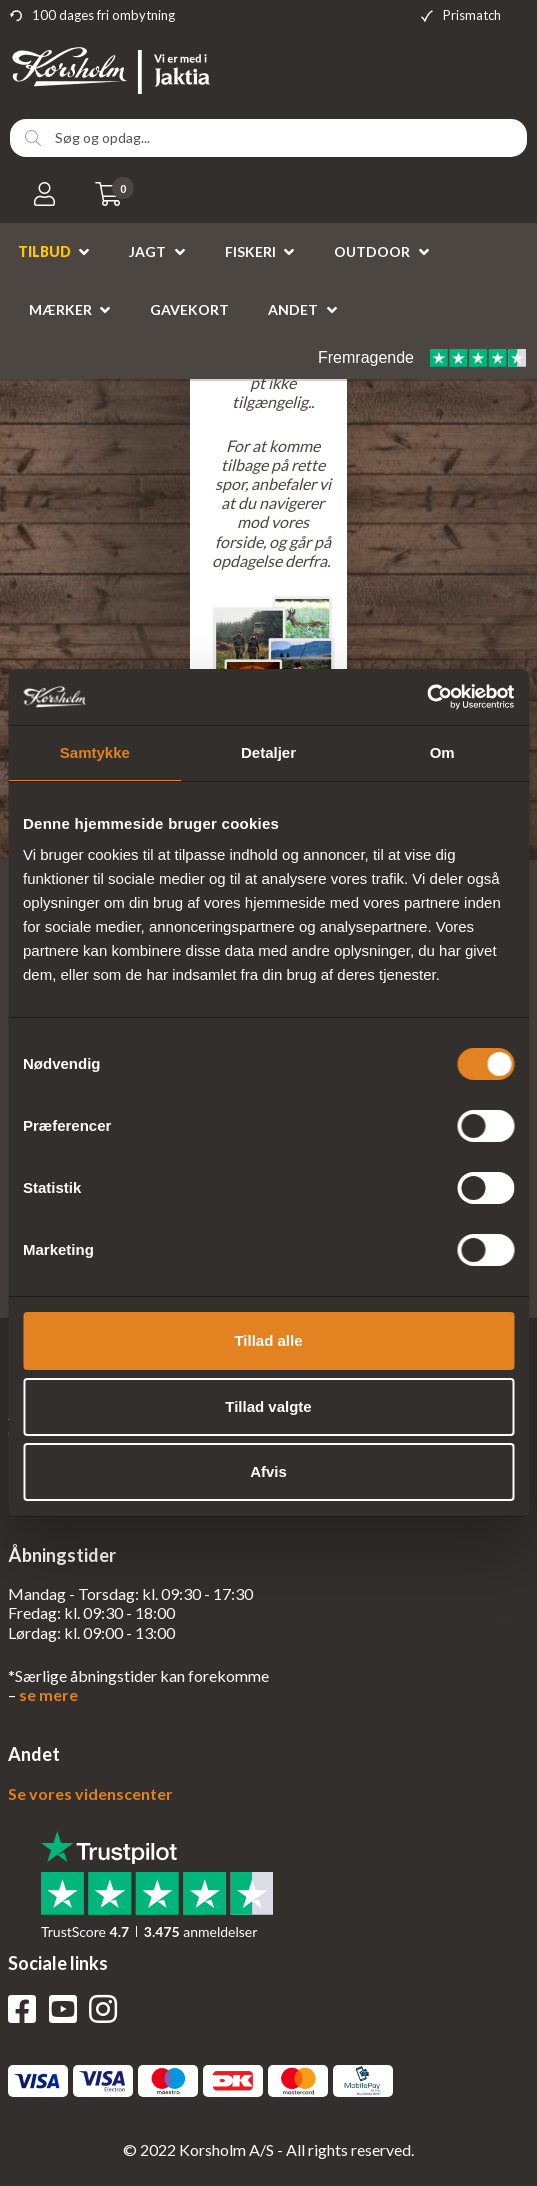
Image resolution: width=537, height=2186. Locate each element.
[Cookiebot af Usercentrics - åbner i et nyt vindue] (426, 697)
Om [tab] (442, 752)
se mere (48, 1694)
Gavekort (189, 309)
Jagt (147, 251)
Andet (293, 309)
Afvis (268, 1471)
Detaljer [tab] (268, 752)
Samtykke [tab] (95, 752)
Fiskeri (250, 251)
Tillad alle (268, 1340)
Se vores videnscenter (90, 1793)
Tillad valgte (268, 1406)
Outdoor (372, 251)
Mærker (60, 309)
